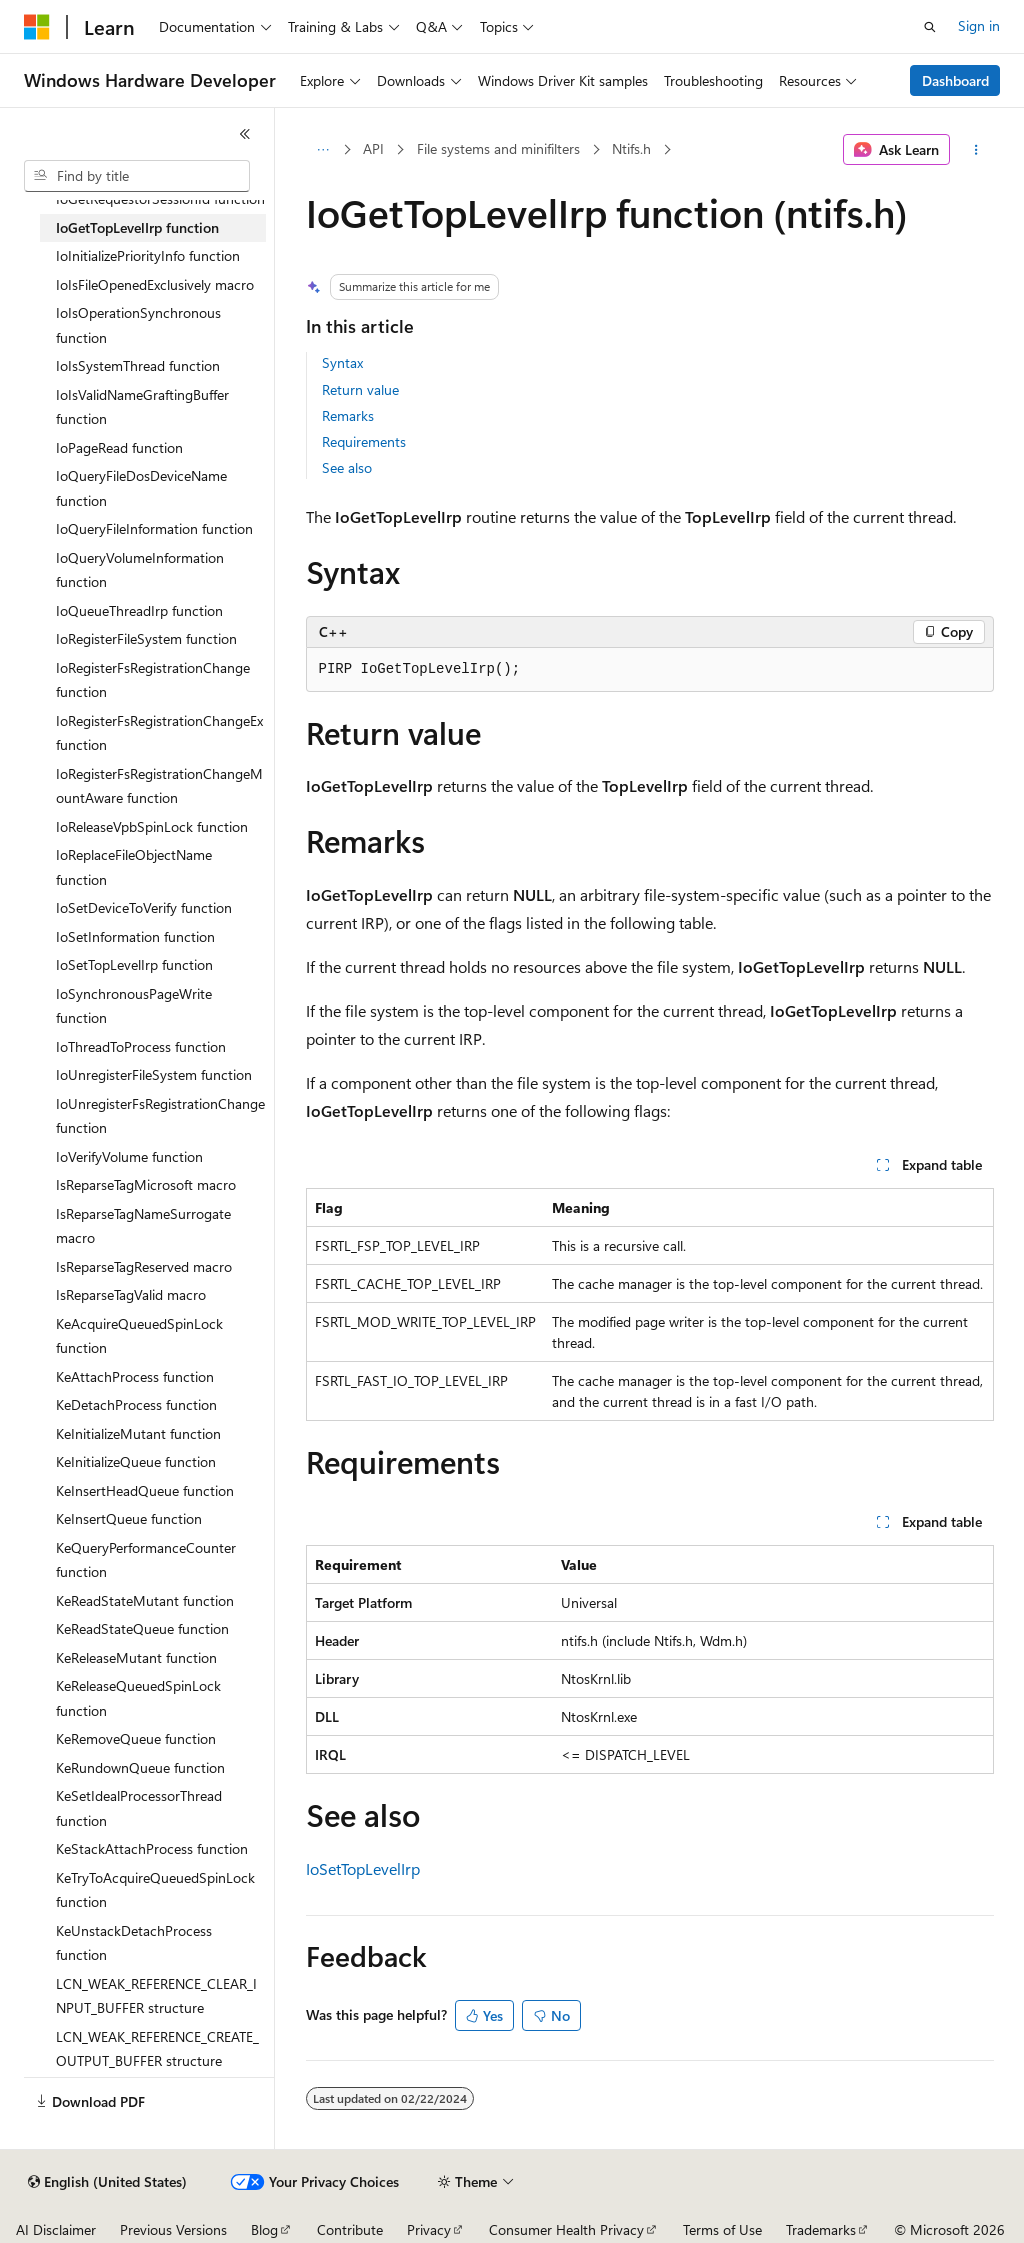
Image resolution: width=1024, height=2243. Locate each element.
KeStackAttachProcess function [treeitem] (152, 1848)
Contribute (350, 2229)
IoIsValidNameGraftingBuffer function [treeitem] (142, 407)
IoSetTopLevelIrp (363, 1868)
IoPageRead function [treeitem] (119, 447)
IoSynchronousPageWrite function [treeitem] (134, 1006)
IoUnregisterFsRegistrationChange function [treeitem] (160, 1116)
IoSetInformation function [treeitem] (135, 936)
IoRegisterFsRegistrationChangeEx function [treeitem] (159, 733)
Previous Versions (173, 2229)
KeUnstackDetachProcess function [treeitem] (134, 1943)
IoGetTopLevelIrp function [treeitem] (137, 227)
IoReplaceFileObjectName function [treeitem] (134, 867)
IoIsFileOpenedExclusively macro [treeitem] (155, 284)
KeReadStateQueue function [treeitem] (142, 1628)
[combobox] (137, 176)
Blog (264, 2229)
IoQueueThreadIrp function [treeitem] (139, 610)
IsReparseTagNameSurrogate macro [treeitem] (143, 1226)
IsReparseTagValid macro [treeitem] (131, 1294)
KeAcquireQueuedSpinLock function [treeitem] (139, 1336)
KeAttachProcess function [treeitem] (135, 1376)
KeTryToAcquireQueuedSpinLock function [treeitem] (155, 1890)
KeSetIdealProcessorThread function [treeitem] (139, 1808)
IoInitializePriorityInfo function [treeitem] (148, 255)
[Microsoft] (37, 27)
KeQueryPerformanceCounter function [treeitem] (146, 1560)
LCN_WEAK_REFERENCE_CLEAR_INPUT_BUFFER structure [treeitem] (156, 1996)
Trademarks (821, 2229)
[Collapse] (245, 134)
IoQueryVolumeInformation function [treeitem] (140, 570)
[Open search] (930, 27)
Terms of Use (722, 2229)
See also (347, 467)
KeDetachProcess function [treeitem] (136, 1404)
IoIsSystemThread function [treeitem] (138, 365)
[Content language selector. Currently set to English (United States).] (107, 2182)
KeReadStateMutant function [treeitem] (145, 1600)
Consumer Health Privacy (566, 2229)
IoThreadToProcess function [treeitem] (141, 1046)
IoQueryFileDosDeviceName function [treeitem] (141, 488)
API (373, 148)
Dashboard (955, 80)
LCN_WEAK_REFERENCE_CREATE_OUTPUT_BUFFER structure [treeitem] (157, 2049)
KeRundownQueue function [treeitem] (140, 1767)
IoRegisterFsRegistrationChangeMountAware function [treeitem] (159, 786)
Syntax (342, 362)
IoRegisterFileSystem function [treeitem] (146, 638)
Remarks (348, 415)
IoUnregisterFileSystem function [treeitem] (154, 1074)
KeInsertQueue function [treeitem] (129, 1518)
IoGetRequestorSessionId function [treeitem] (160, 198)
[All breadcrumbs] (323, 150)
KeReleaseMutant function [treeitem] (136, 1657)
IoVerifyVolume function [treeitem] (129, 1156)
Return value (360, 389)
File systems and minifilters (498, 148)
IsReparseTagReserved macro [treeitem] (144, 1266)
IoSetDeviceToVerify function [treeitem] (144, 907)
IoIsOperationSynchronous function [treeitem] (138, 325)
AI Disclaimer (56, 2229)
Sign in (979, 25)
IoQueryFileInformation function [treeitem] (154, 528)
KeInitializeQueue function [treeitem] (136, 1461)
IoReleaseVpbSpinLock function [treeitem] (152, 826)
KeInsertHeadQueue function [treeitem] (145, 1490)
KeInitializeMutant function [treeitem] (138, 1433)
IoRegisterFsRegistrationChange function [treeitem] (153, 680)
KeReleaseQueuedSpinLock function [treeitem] (138, 1698)
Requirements (364, 441)
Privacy (429, 2229)
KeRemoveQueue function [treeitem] (136, 1738)
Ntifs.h (631, 148)
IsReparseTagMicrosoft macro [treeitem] (146, 1184)
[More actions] (975, 150)
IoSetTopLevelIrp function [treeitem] (134, 964)
